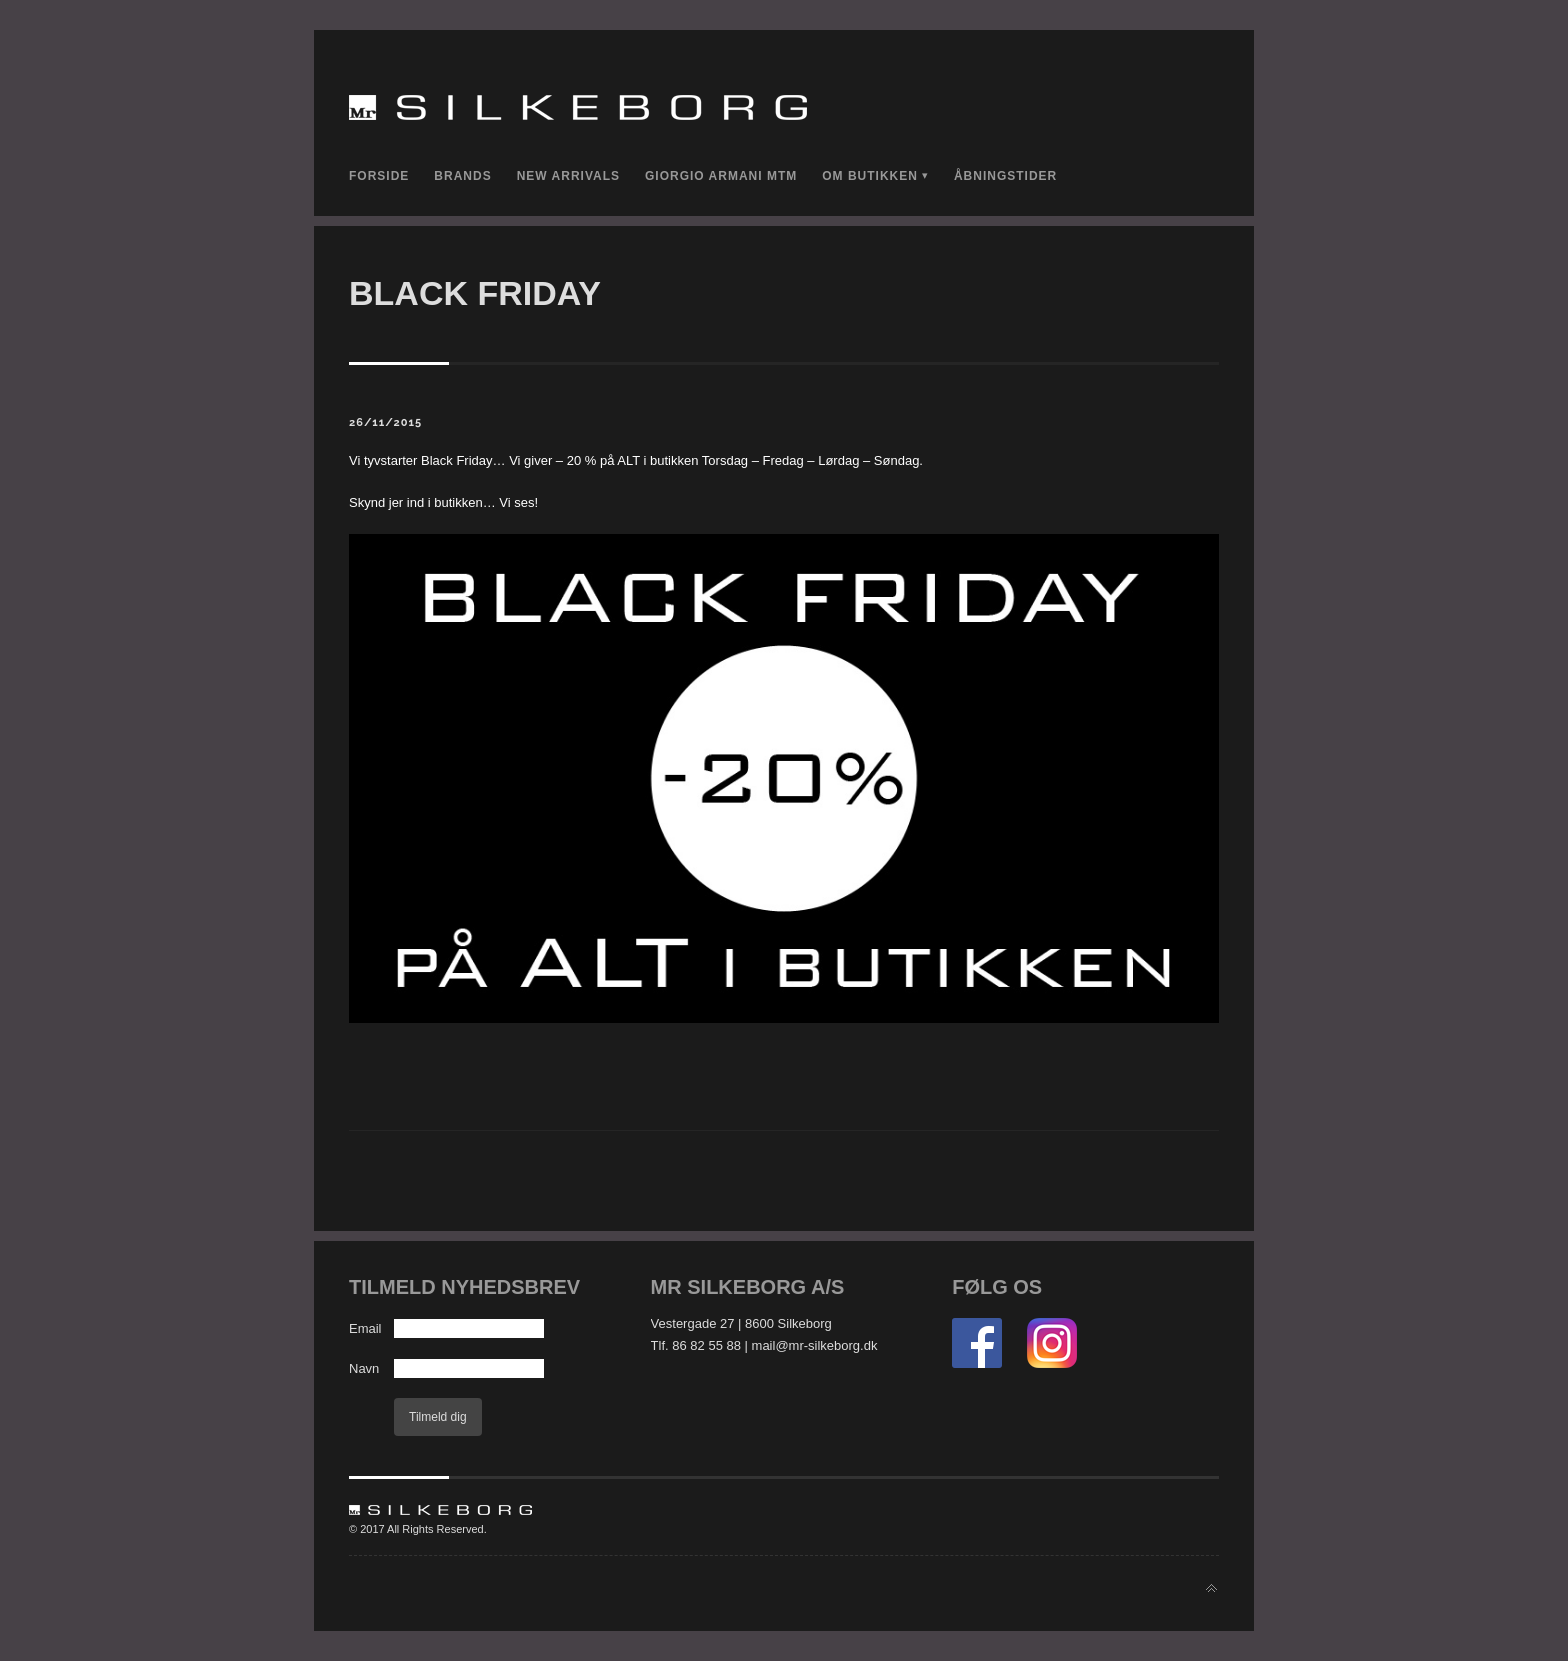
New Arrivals (568, 176)
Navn (364, 1368)
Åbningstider (1005, 176)
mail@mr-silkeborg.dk (815, 1345)
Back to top (1211, 1588)
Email (365, 1328)
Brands (462, 176)
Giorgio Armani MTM (721, 176)
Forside (379, 176)
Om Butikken (870, 176)
